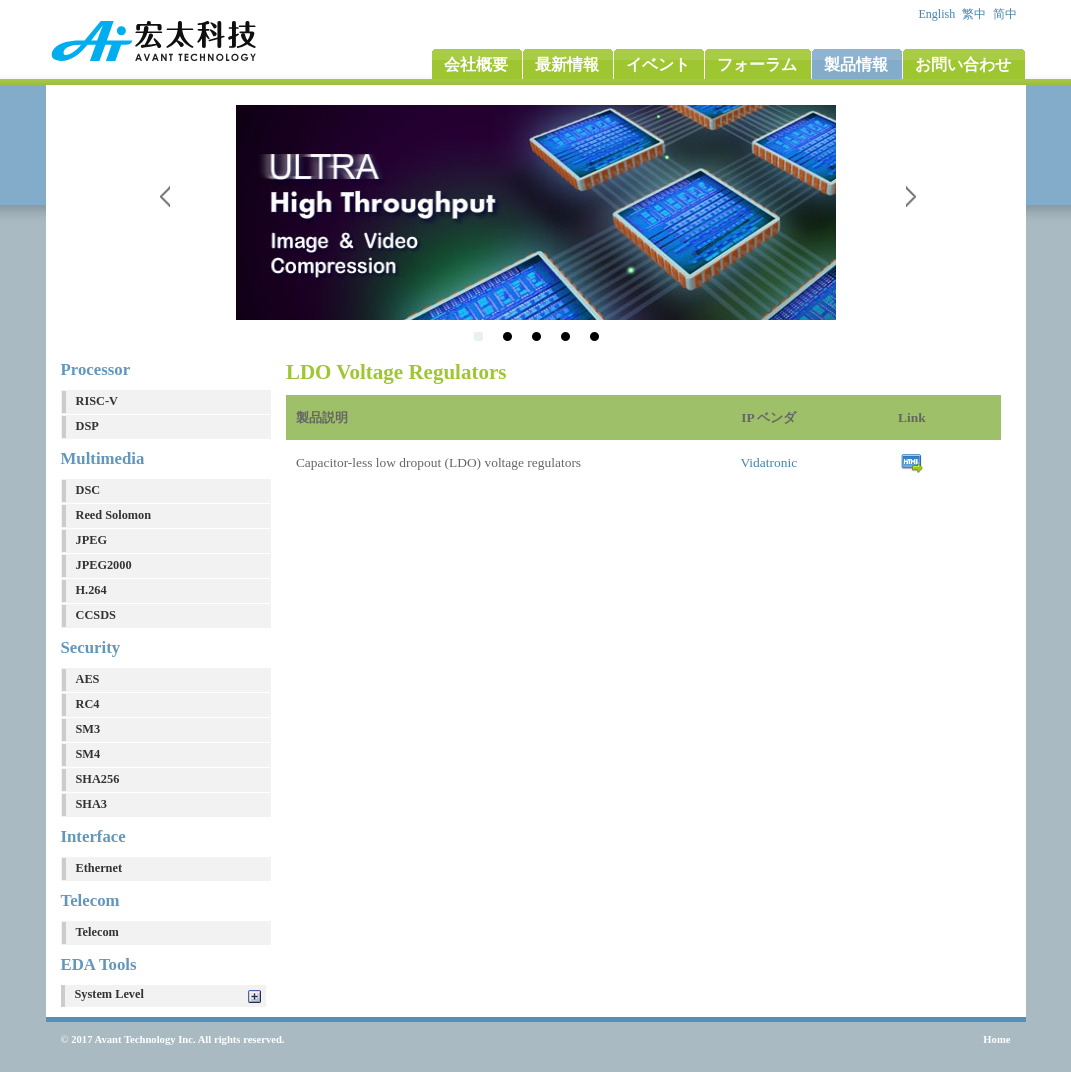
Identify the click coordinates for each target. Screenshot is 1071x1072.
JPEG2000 (104, 565)
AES (88, 679)
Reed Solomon (114, 515)
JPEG (91, 540)
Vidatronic (768, 462)
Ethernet (99, 868)
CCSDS (96, 615)
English (939, 14)
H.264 (91, 590)
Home (996, 1039)
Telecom (97, 932)
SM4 (88, 754)
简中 (1006, 14)
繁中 (975, 14)
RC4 (88, 704)
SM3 (88, 729)
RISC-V (97, 401)
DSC (88, 490)
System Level (109, 994)
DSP (87, 426)
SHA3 (91, 804)
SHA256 (98, 779)
